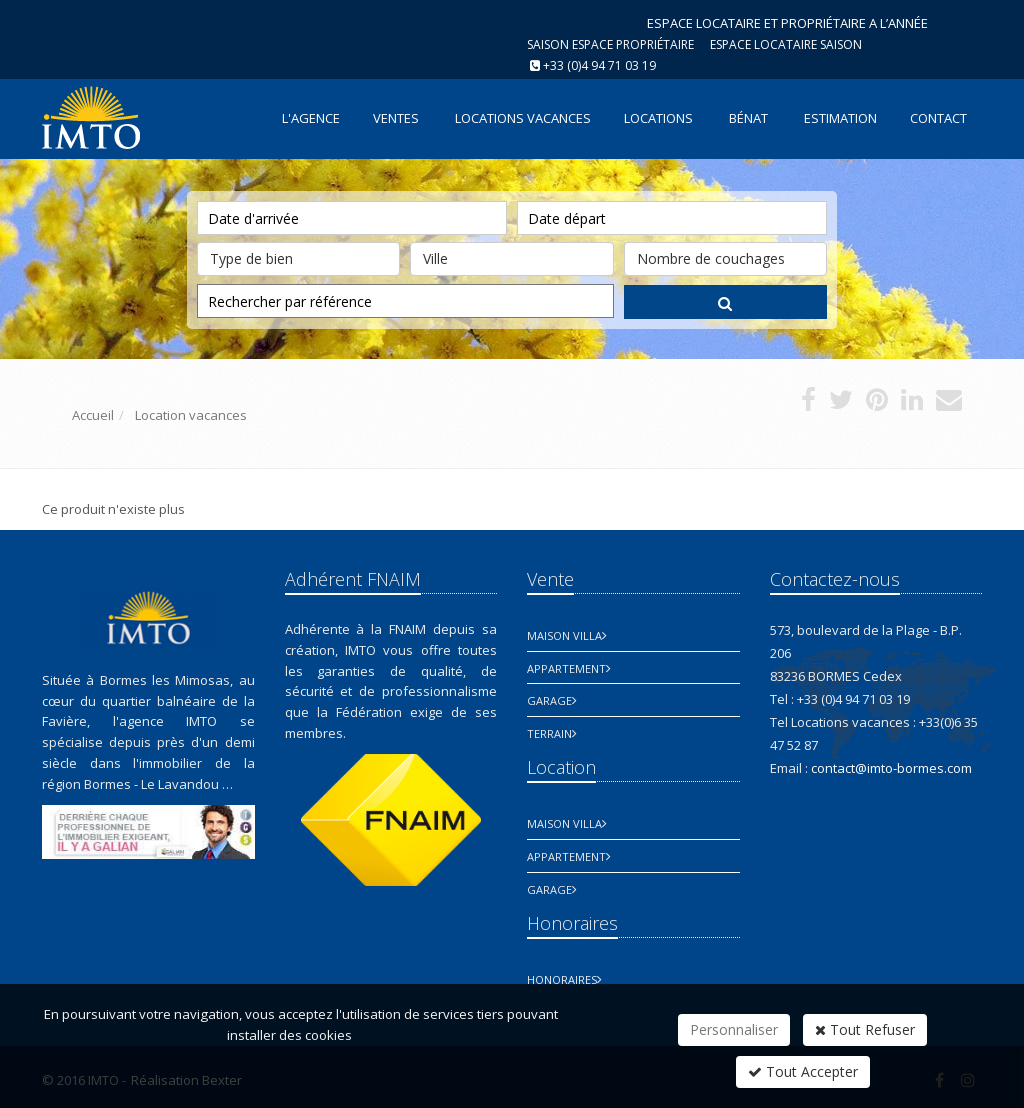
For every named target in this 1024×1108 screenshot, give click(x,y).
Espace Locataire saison (786, 44)
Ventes (396, 118)
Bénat (748, 118)
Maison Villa (564, 635)
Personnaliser (734, 1029)
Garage (549, 700)
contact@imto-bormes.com (891, 768)
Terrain (549, 733)
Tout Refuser (865, 1029)
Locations (658, 118)
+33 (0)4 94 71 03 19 (599, 65)
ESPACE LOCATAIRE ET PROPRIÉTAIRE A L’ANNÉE (787, 23)
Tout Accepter (803, 1071)
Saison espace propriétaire (610, 44)
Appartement (566, 668)
